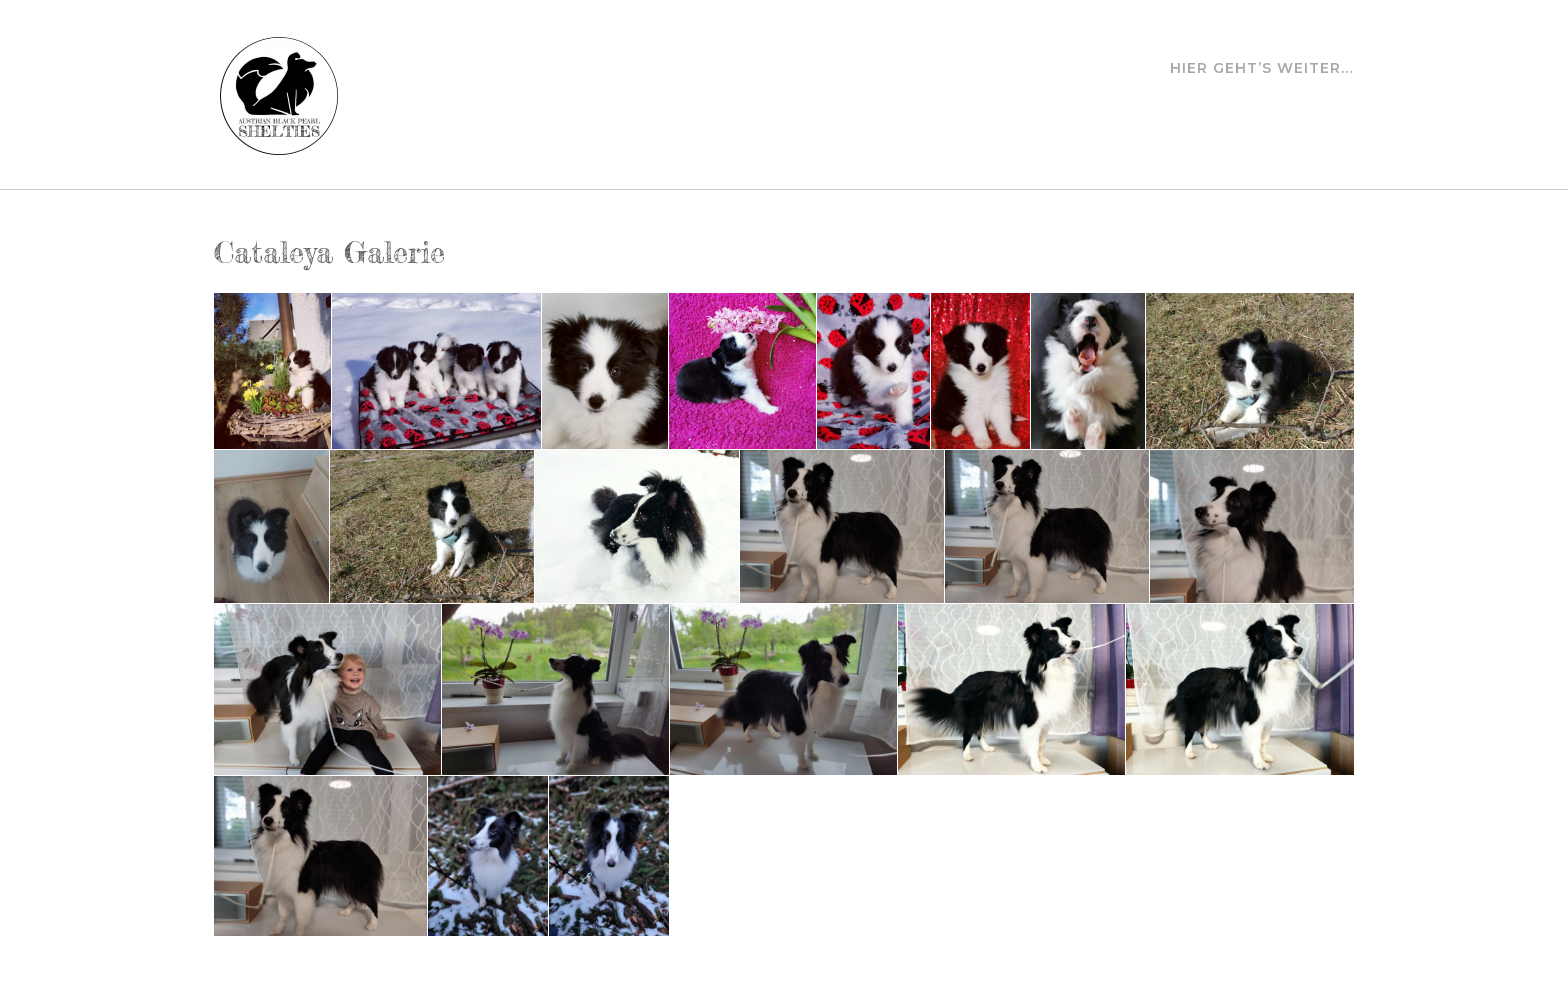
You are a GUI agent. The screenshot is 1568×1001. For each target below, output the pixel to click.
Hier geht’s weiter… (1262, 69)
